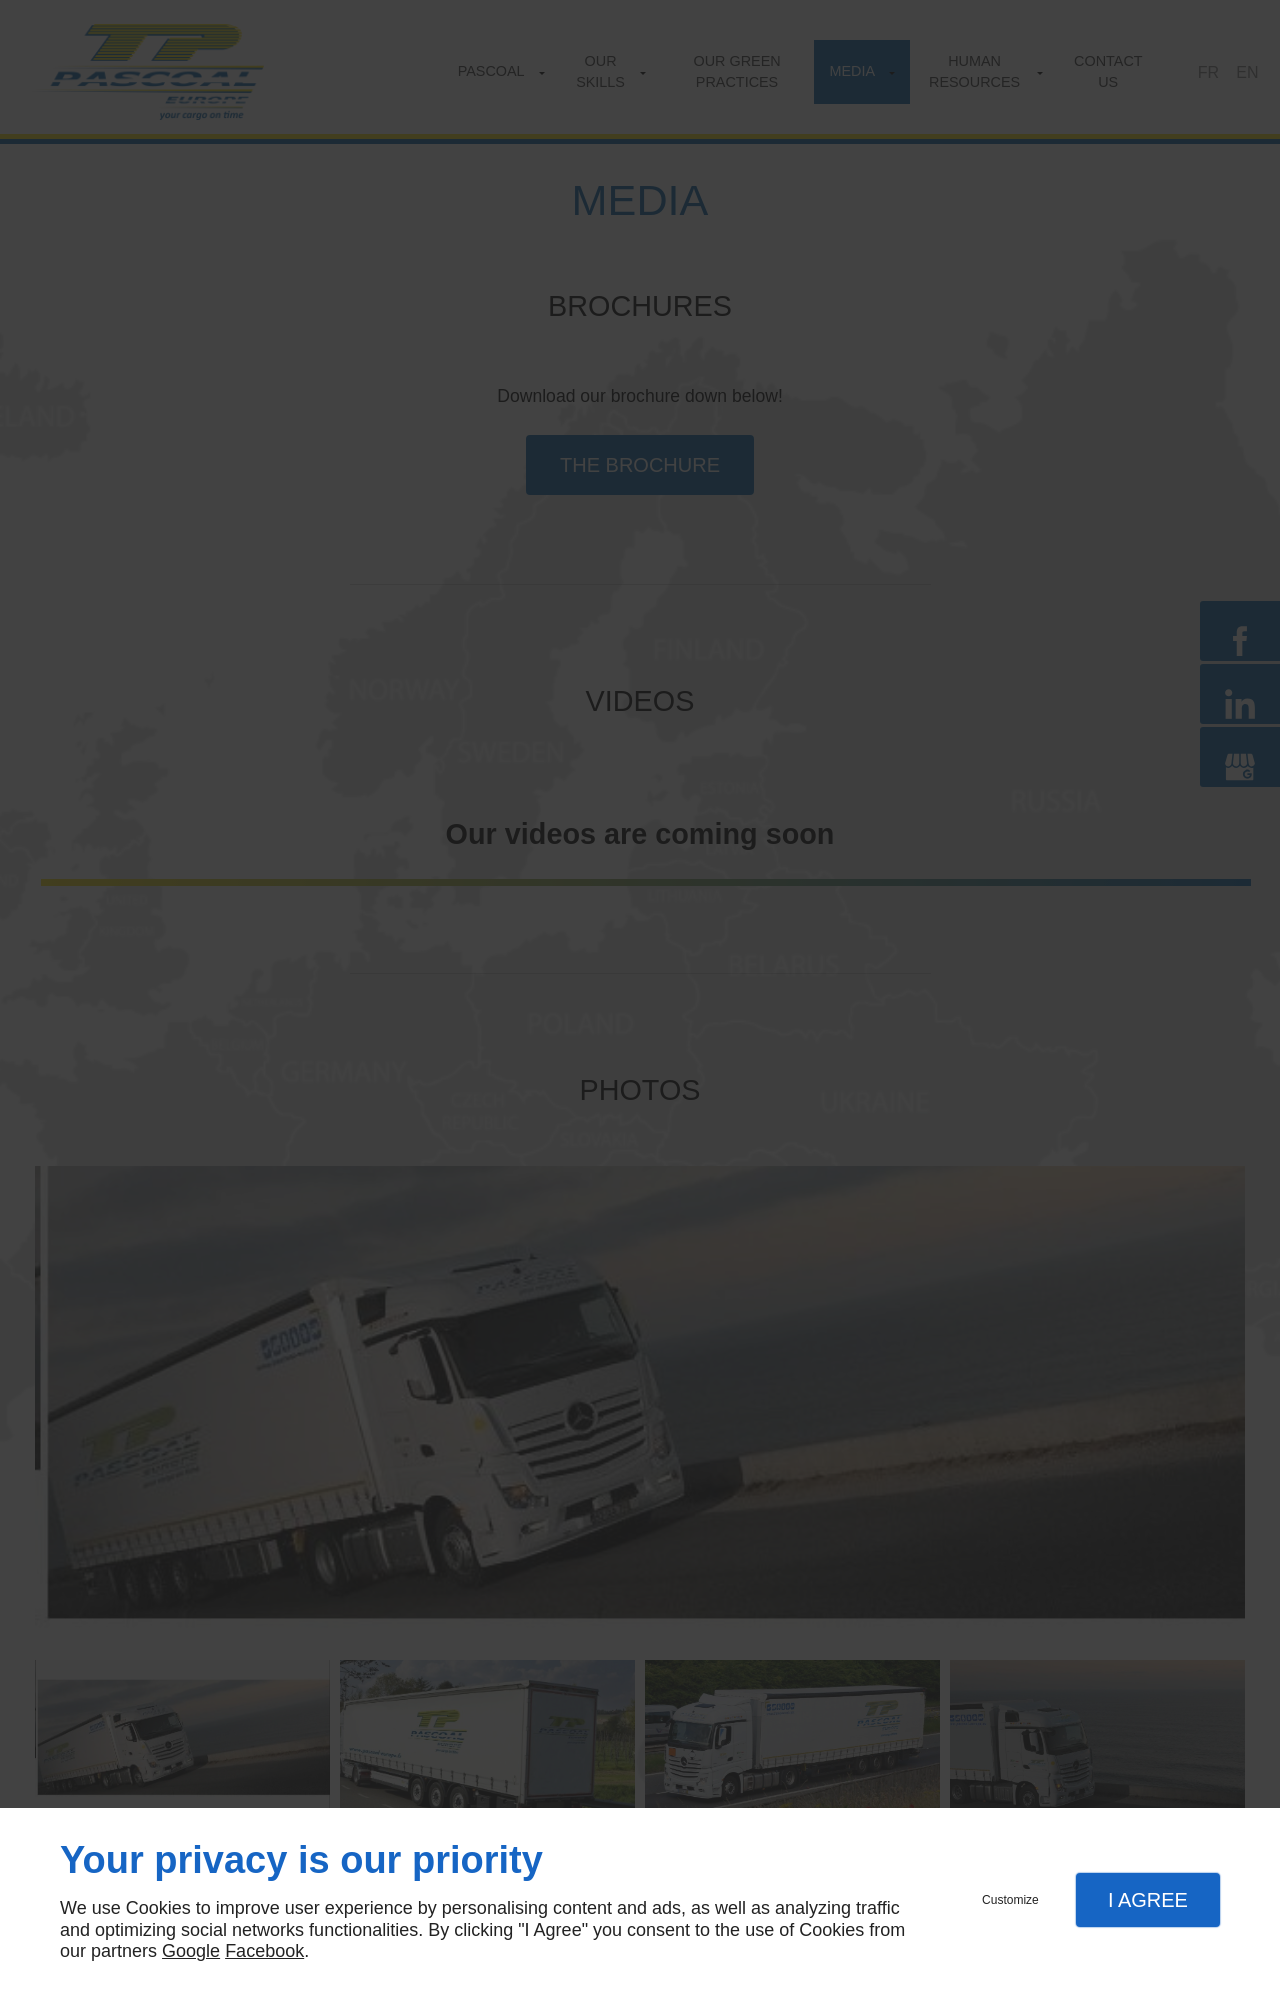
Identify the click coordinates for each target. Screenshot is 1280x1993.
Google (191, 1951)
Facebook (264, 1951)
